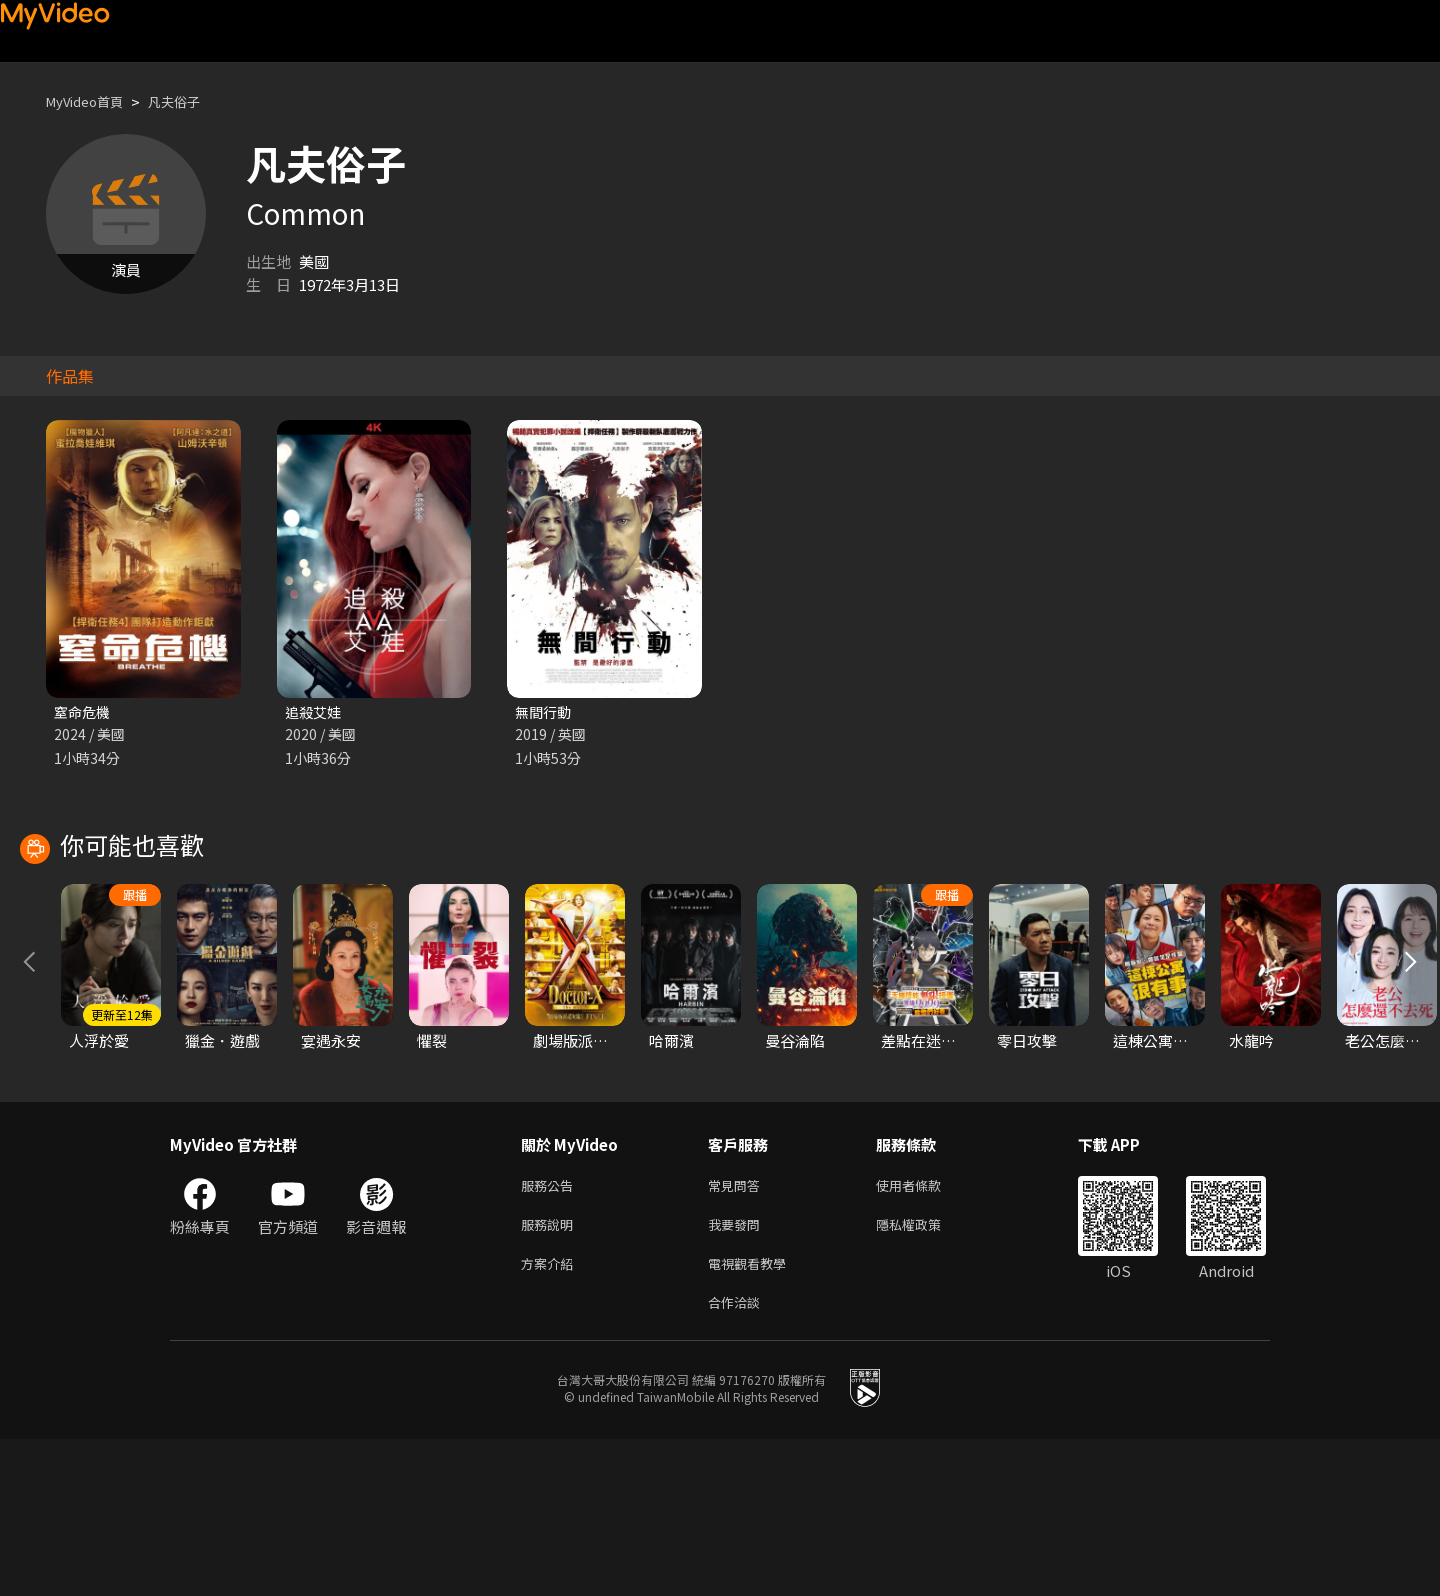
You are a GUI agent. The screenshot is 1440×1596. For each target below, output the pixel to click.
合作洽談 (738, 1457)
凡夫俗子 (192, 101)
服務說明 (551, 1373)
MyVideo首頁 (91, 101)
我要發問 (738, 1373)
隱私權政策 (925, 1373)
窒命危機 (84, 712)
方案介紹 (551, 1415)
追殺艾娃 (315, 712)
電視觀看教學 (753, 1415)
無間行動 (545, 712)
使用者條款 (925, 1331)
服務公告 (551, 1331)
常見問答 (738, 1331)
